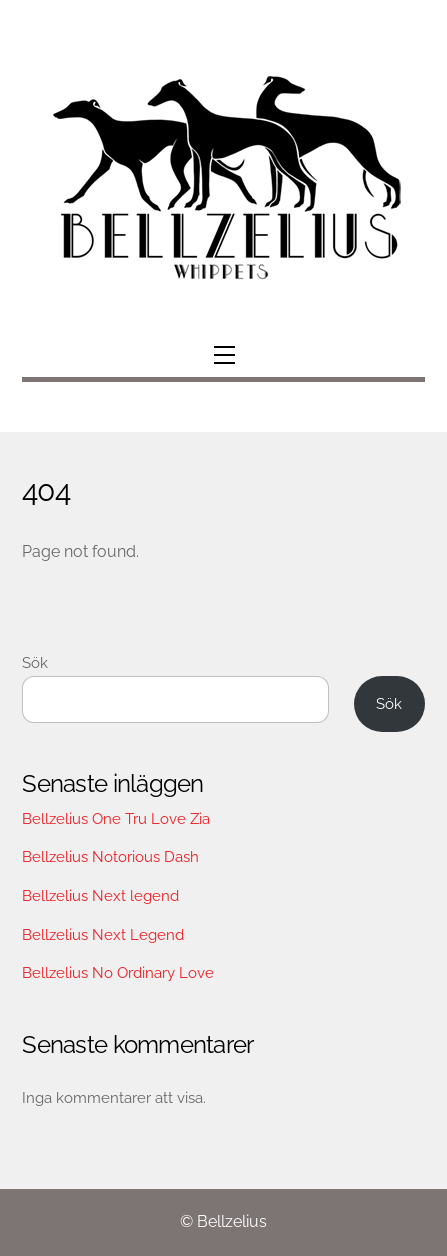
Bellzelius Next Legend (103, 935)
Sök (35, 663)
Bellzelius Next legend (100, 896)
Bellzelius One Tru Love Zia (116, 819)
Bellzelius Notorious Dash (110, 857)
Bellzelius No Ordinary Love (118, 973)
